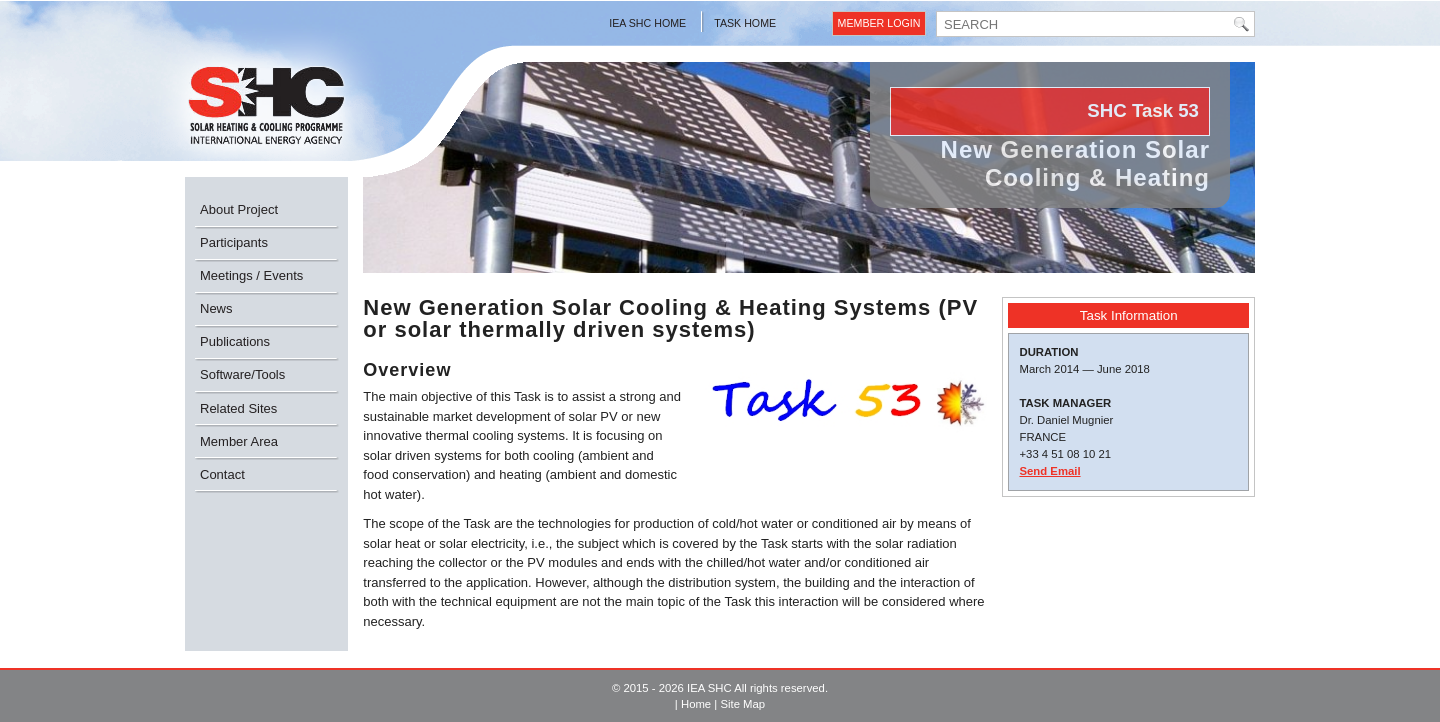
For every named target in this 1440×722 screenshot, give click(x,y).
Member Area (239, 441)
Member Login (879, 23)
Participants (234, 242)
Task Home (745, 23)
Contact (222, 474)
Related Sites (238, 408)
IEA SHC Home (647, 23)
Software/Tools (242, 374)
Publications (235, 341)
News (216, 308)
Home (696, 704)
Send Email (1049, 471)
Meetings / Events (251, 275)
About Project (239, 209)
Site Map (742, 704)
